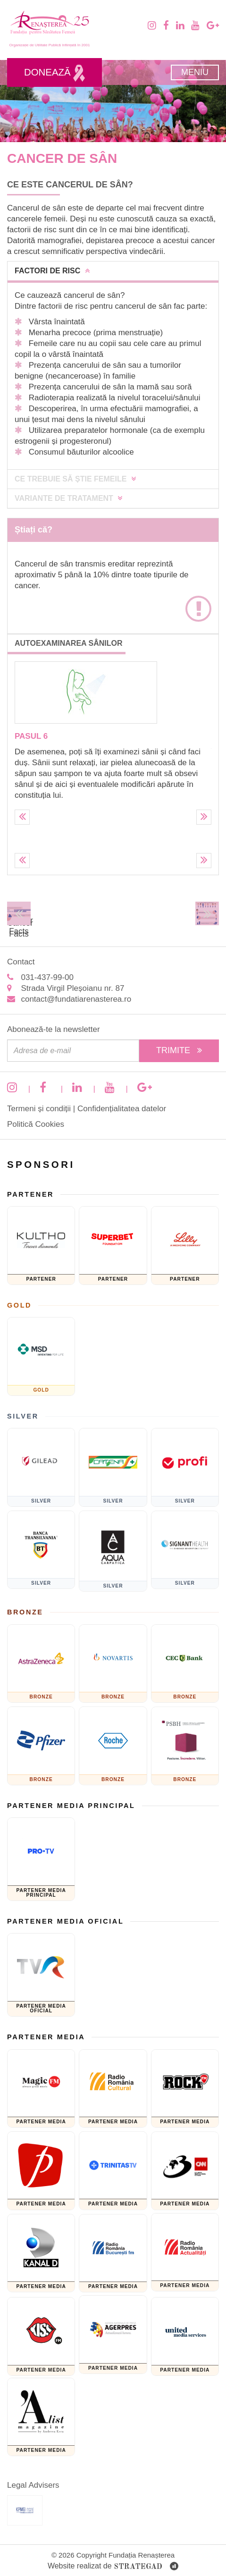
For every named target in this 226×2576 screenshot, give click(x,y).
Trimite (179, 1050)
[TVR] (41, 1975)
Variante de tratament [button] (68, 498)
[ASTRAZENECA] (41, 1663)
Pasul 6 (31, 736)
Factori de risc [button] (52, 271)
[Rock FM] (185, 2088)
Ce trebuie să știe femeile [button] (75, 479)
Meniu (195, 72)
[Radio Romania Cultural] (113, 2088)
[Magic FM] (41, 2088)
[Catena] (113, 1467)
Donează (54, 73)
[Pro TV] (41, 1859)
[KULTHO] (41, 1245)
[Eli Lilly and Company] (185, 1245)
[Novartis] (113, 1663)
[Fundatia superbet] (113, 1245)
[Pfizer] (41, 1745)
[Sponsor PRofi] (185, 1467)
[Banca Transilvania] (41, 1550)
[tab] (113, 271)
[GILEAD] (41, 1467)
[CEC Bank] (185, 1663)
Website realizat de (113, 2567)
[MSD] (41, 1356)
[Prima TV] (41, 2170)
